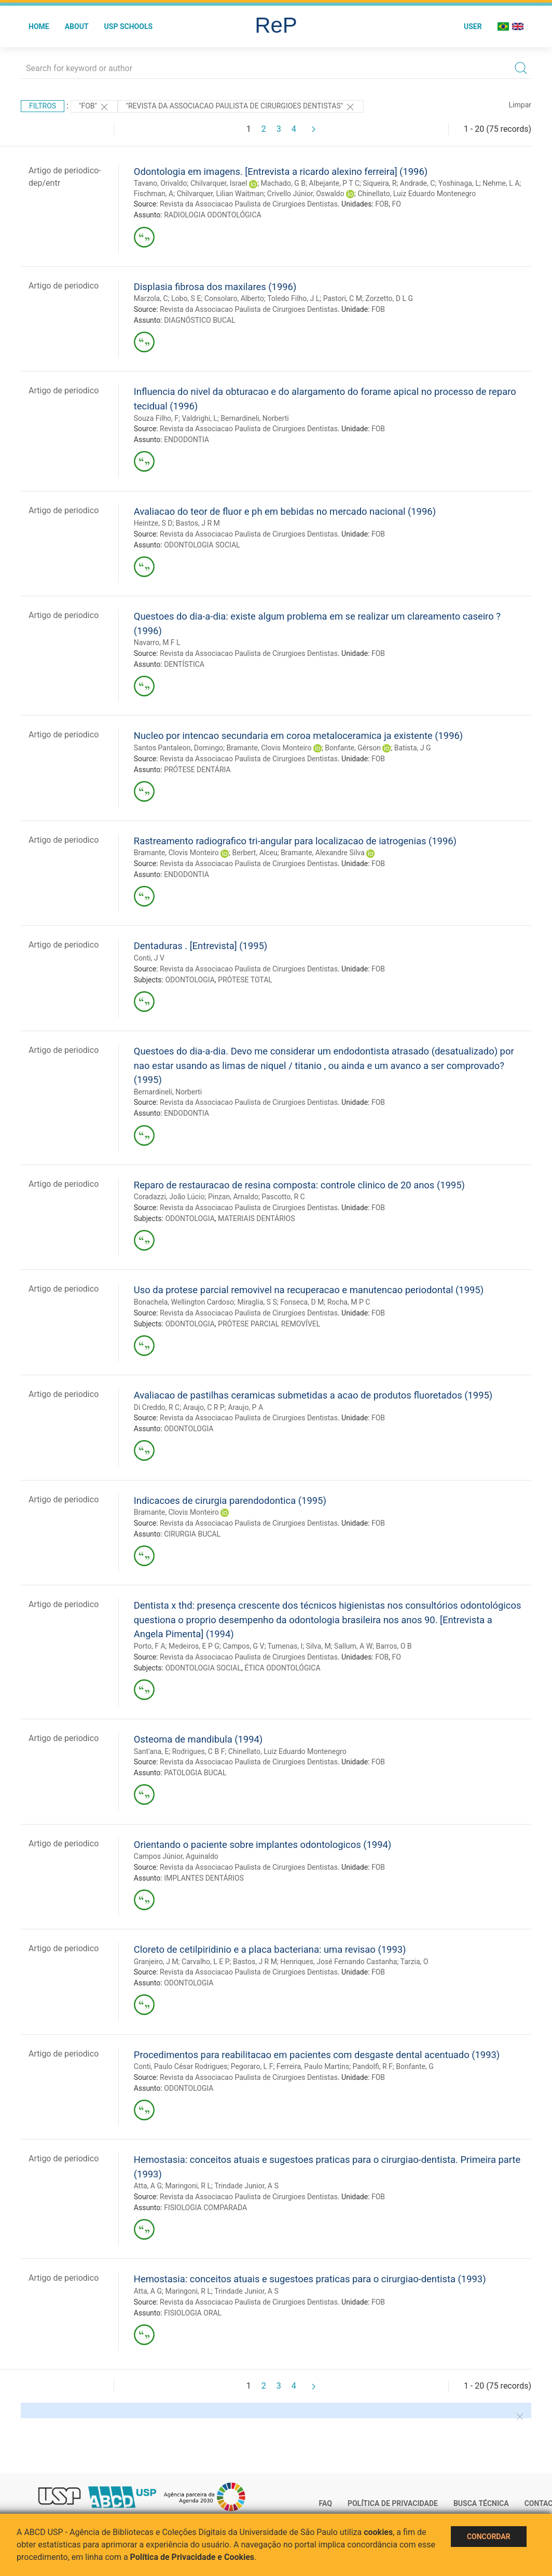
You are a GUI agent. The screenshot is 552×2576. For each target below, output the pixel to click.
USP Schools (128, 26)
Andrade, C (417, 183)
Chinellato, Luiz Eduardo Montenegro (416, 193)
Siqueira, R (379, 183)
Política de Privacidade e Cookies (192, 2557)
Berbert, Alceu (255, 852)
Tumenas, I (285, 1646)
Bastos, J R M (198, 523)
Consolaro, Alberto (234, 298)
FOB (382, 204)
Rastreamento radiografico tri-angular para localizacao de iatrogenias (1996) (295, 840)
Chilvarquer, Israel (218, 183)
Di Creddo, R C (157, 1407)
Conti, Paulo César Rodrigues (180, 2066)
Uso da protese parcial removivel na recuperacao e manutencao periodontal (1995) (309, 1289)
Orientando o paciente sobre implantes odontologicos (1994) (262, 1844)
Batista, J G (412, 748)
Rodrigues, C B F (198, 1751)
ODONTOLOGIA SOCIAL (202, 545)
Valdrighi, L (199, 418)
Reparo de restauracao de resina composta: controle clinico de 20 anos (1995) (299, 1185)
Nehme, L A (500, 183)
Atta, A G (148, 2186)
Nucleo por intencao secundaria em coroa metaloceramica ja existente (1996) (298, 735)
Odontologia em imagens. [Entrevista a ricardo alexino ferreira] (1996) (280, 171)
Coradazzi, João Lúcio (169, 1197)
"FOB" (94, 107)
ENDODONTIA (186, 439)
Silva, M (318, 1646)
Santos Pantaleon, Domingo (178, 748)
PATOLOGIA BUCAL (195, 1773)
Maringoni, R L (188, 2186)
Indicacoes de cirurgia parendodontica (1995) (230, 1500)
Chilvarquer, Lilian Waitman (220, 193)
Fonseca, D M (302, 1302)
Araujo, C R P (204, 1407)
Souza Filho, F (156, 418)
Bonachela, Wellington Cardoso (184, 1302)
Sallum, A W (353, 1646)
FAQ (325, 2503)
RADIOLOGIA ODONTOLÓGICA (212, 215)
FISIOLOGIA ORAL (193, 2313)
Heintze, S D (153, 523)
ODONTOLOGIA (189, 980)
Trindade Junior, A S (246, 2186)
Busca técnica (481, 2503)
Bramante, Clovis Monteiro (269, 748)
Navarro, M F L (157, 642)
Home (39, 26)
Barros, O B (394, 1646)
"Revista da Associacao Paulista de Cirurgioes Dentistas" (240, 107)
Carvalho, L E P (206, 1961)
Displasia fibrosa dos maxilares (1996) (215, 286)
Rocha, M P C (348, 1302)
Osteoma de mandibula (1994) (198, 1739)
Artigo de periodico (64, 286)
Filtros (42, 106)
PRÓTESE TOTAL (245, 980)
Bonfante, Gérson (353, 748)
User (473, 26)
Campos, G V (243, 1646)
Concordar (488, 2536)
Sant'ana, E (151, 1751)
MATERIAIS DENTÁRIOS (256, 1218)
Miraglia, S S (257, 1302)
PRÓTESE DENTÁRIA (197, 769)
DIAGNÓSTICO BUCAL (200, 320)
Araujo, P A (245, 1407)
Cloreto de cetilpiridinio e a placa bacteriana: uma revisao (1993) (270, 1949)
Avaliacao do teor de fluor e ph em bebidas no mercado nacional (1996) (285, 511)
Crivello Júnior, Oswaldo (305, 193)
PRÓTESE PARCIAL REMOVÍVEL (269, 1324)
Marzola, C (151, 298)
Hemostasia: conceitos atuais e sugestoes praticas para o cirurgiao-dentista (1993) (310, 2278)
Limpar (520, 105)
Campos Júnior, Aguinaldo (176, 1856)
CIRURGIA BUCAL (192, 1534)
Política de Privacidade (393, 2503)
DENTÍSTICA (184, 664)
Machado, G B (283, 183)
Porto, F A (149, 1646)
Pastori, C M (342, 298)
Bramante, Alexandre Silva (323, 852)
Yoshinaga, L (458, 183)
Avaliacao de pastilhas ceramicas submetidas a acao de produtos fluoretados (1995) (313, 1395)
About (77, 26)
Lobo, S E (186, 298)
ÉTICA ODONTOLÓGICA (282, 1668)
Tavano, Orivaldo (160, 183)
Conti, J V (149, 958)
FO (396, 204)
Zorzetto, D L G (389, 298)
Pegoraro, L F (252, 2066)
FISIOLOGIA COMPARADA (205, 2207)
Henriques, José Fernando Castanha (338, 1961)
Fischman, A (153, 193)
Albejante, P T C (334, 183)
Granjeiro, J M (156, 1961)
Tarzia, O (415, 1961)
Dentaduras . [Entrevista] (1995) (200, 945)
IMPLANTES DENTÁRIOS (204, 1878)
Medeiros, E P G (194, 1646)
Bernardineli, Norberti (254, 418)
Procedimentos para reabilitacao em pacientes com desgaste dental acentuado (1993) (317, 2054)
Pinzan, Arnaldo (233, 1197)
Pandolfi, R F (373, 2066)
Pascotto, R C (283, 1197)
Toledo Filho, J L (293, 298)
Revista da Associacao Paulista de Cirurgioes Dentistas (249, 204)
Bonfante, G (414, 2066)
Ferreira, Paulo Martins (313, 2066)
